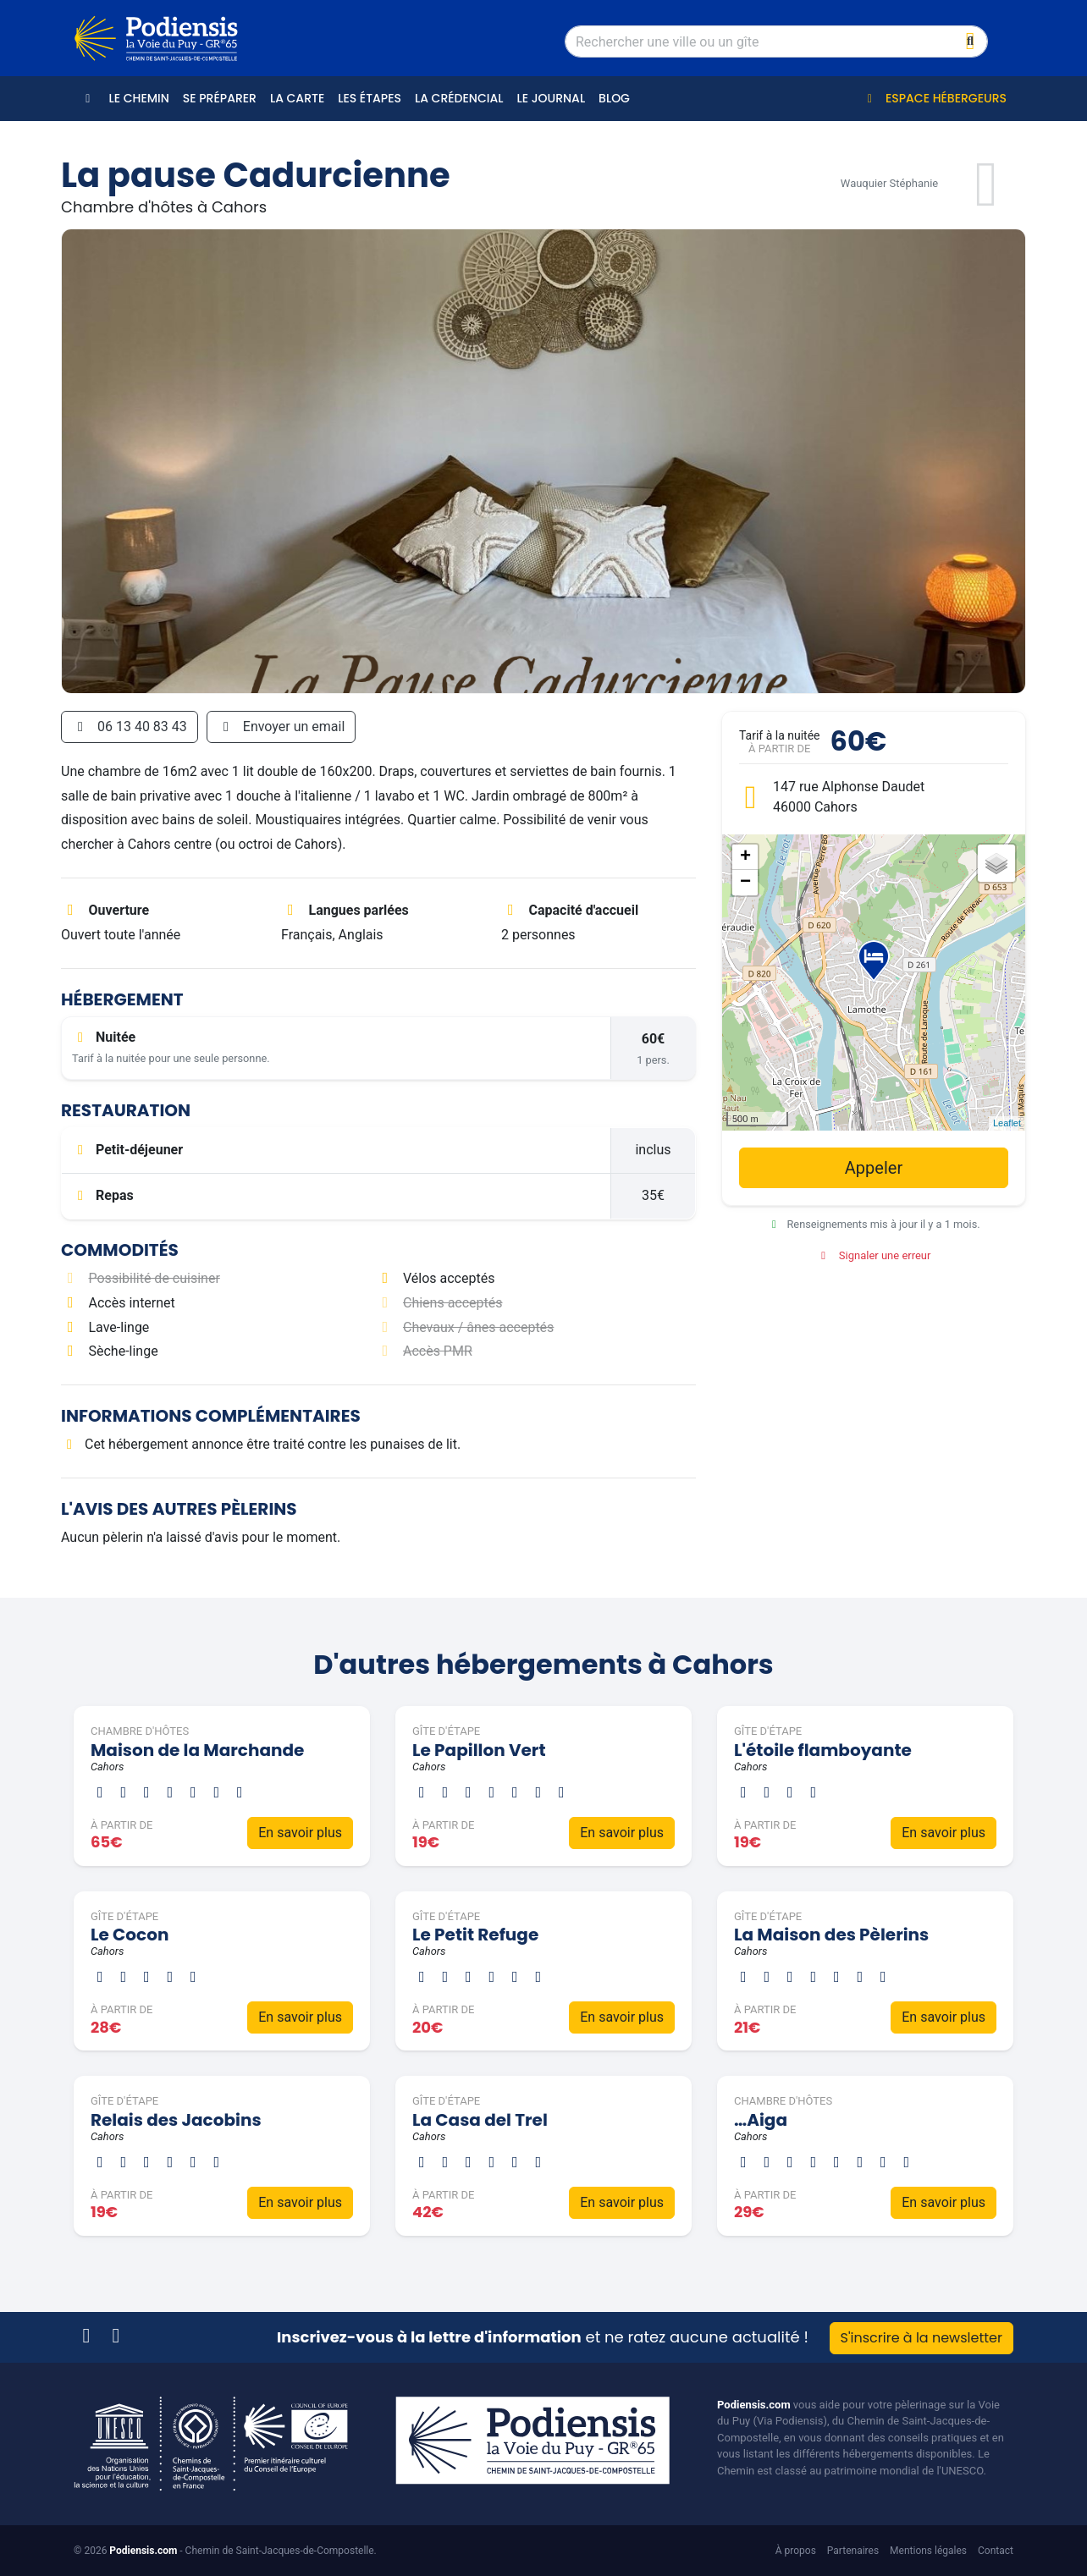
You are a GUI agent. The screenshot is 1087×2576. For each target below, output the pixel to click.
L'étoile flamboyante (823, 1750)
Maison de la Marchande (197, 1750)
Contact (995, 2551)
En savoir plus (300, 1833)
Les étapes (369, 98)
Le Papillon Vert (479, 1750)
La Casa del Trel (480, 2120)
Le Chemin (139, 98)
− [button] (745, 882)
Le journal (550, 98)
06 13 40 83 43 (129, 726)
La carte (297, 98)
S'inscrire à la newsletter (921, 2338)
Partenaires (853, 2551)
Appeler (873, 1168)
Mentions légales (928, 2551)
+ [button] (745, 857)
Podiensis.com (754, 2404)
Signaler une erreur (874, 1255)
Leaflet (1007, 1123)
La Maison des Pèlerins (831, 1934)
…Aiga (760, 2120)
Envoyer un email (281, 726)
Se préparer (220, 98)
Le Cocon (129, 1934)
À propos (795, 2551)
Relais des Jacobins (176, 2120)
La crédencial (459, 98)
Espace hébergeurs (934, 98)
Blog (614, 98)
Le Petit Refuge (475, 1934)
